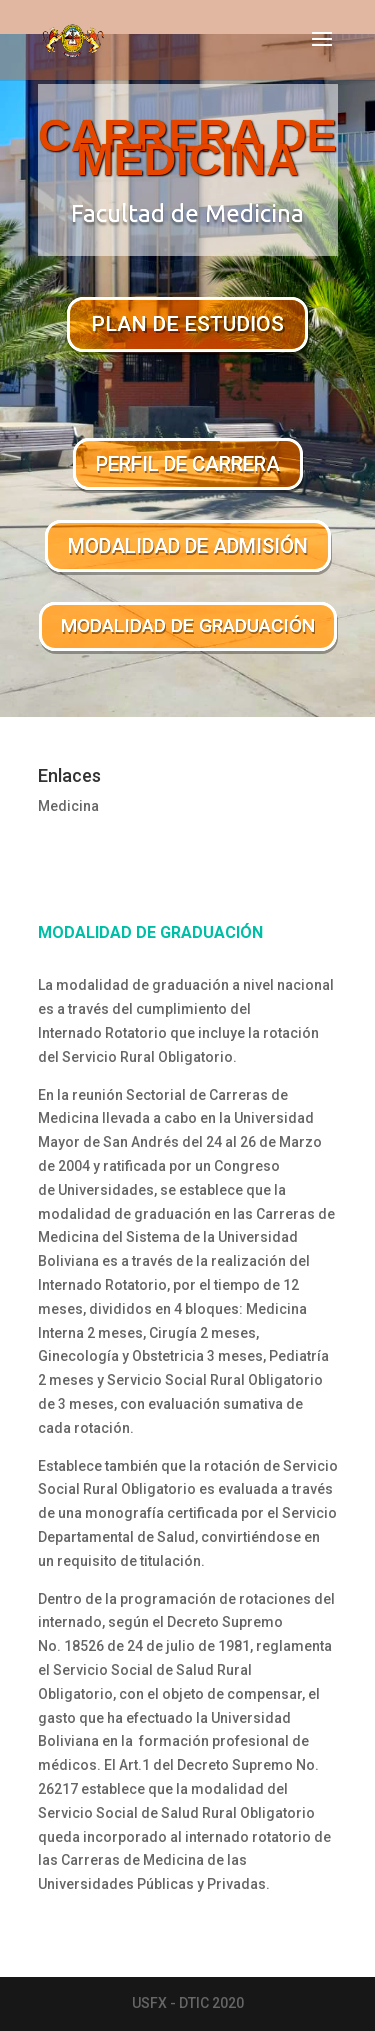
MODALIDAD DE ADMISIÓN (188, 546)
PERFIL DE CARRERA (188, 464)
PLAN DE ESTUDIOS (187, 324)
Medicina (68, 806)
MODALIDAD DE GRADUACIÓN (188, 625)
